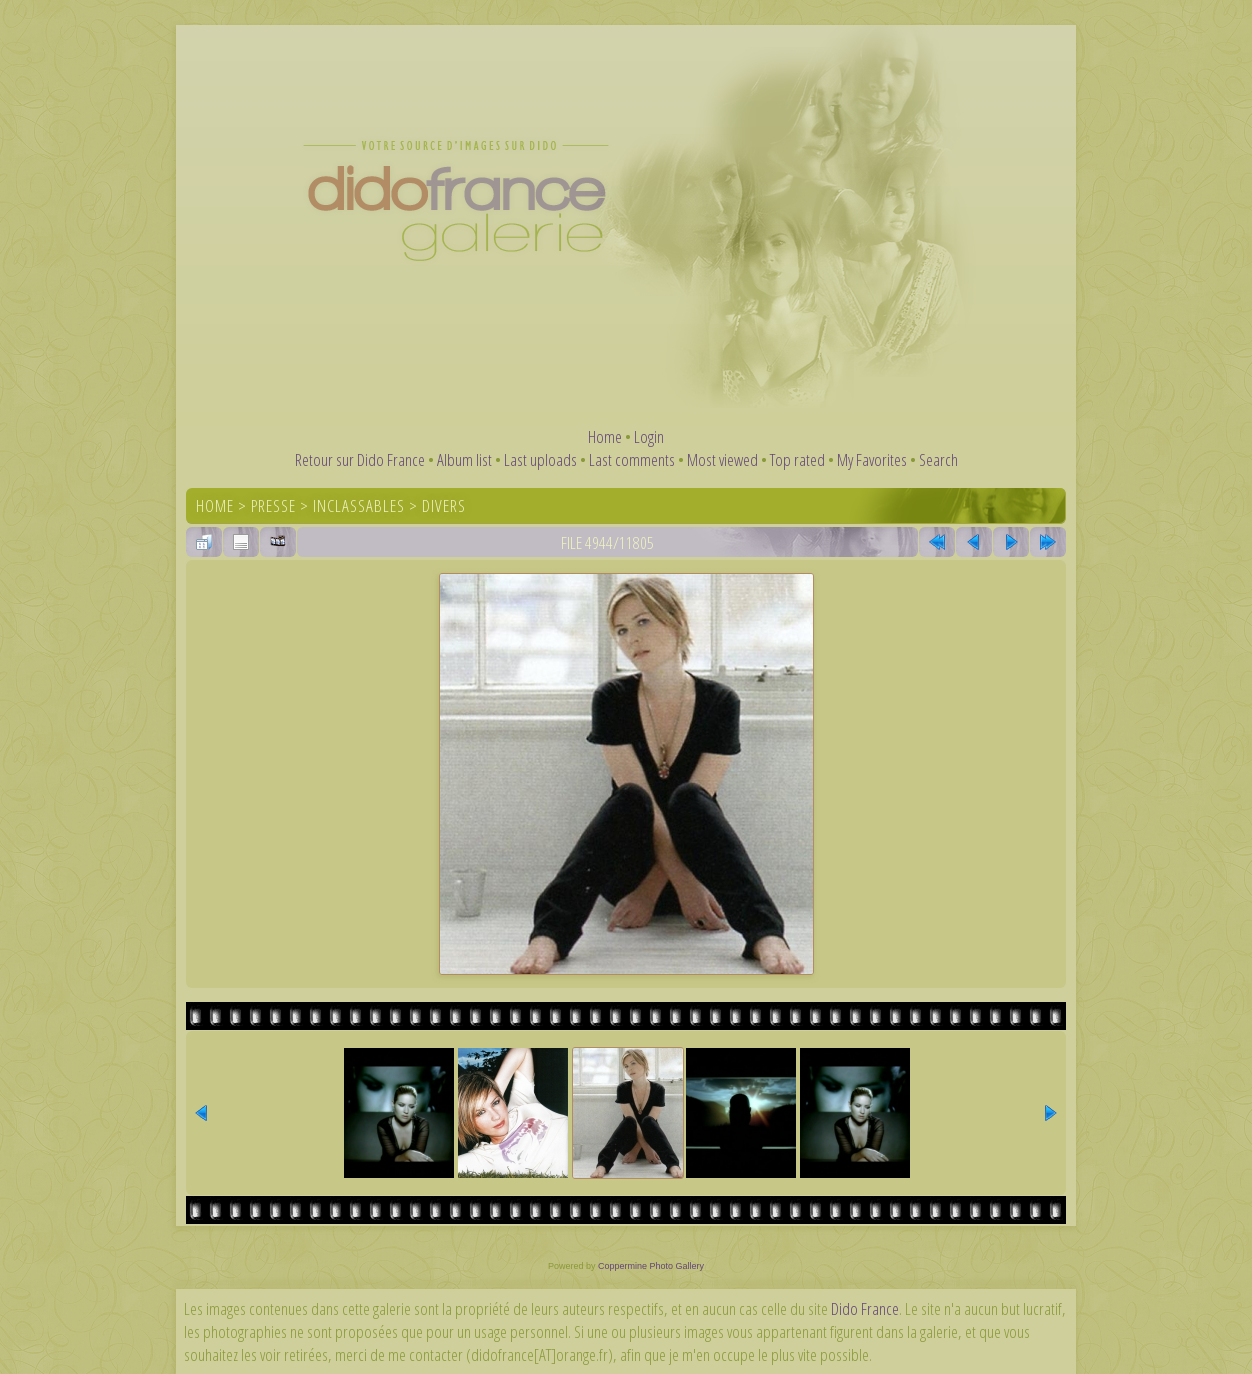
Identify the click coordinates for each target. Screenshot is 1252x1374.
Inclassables (359, 505)
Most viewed (722, 459)
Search (938, 459)
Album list (464, 459)
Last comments (632, 459)
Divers (444, 505)
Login (649, 436)
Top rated (797, 459)
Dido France (865, 1308)
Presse (273, 505)
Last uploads (540, 459)
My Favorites (872, 459)
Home (605, 436)
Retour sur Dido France (360, 459)
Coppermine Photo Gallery (651, 1266)
